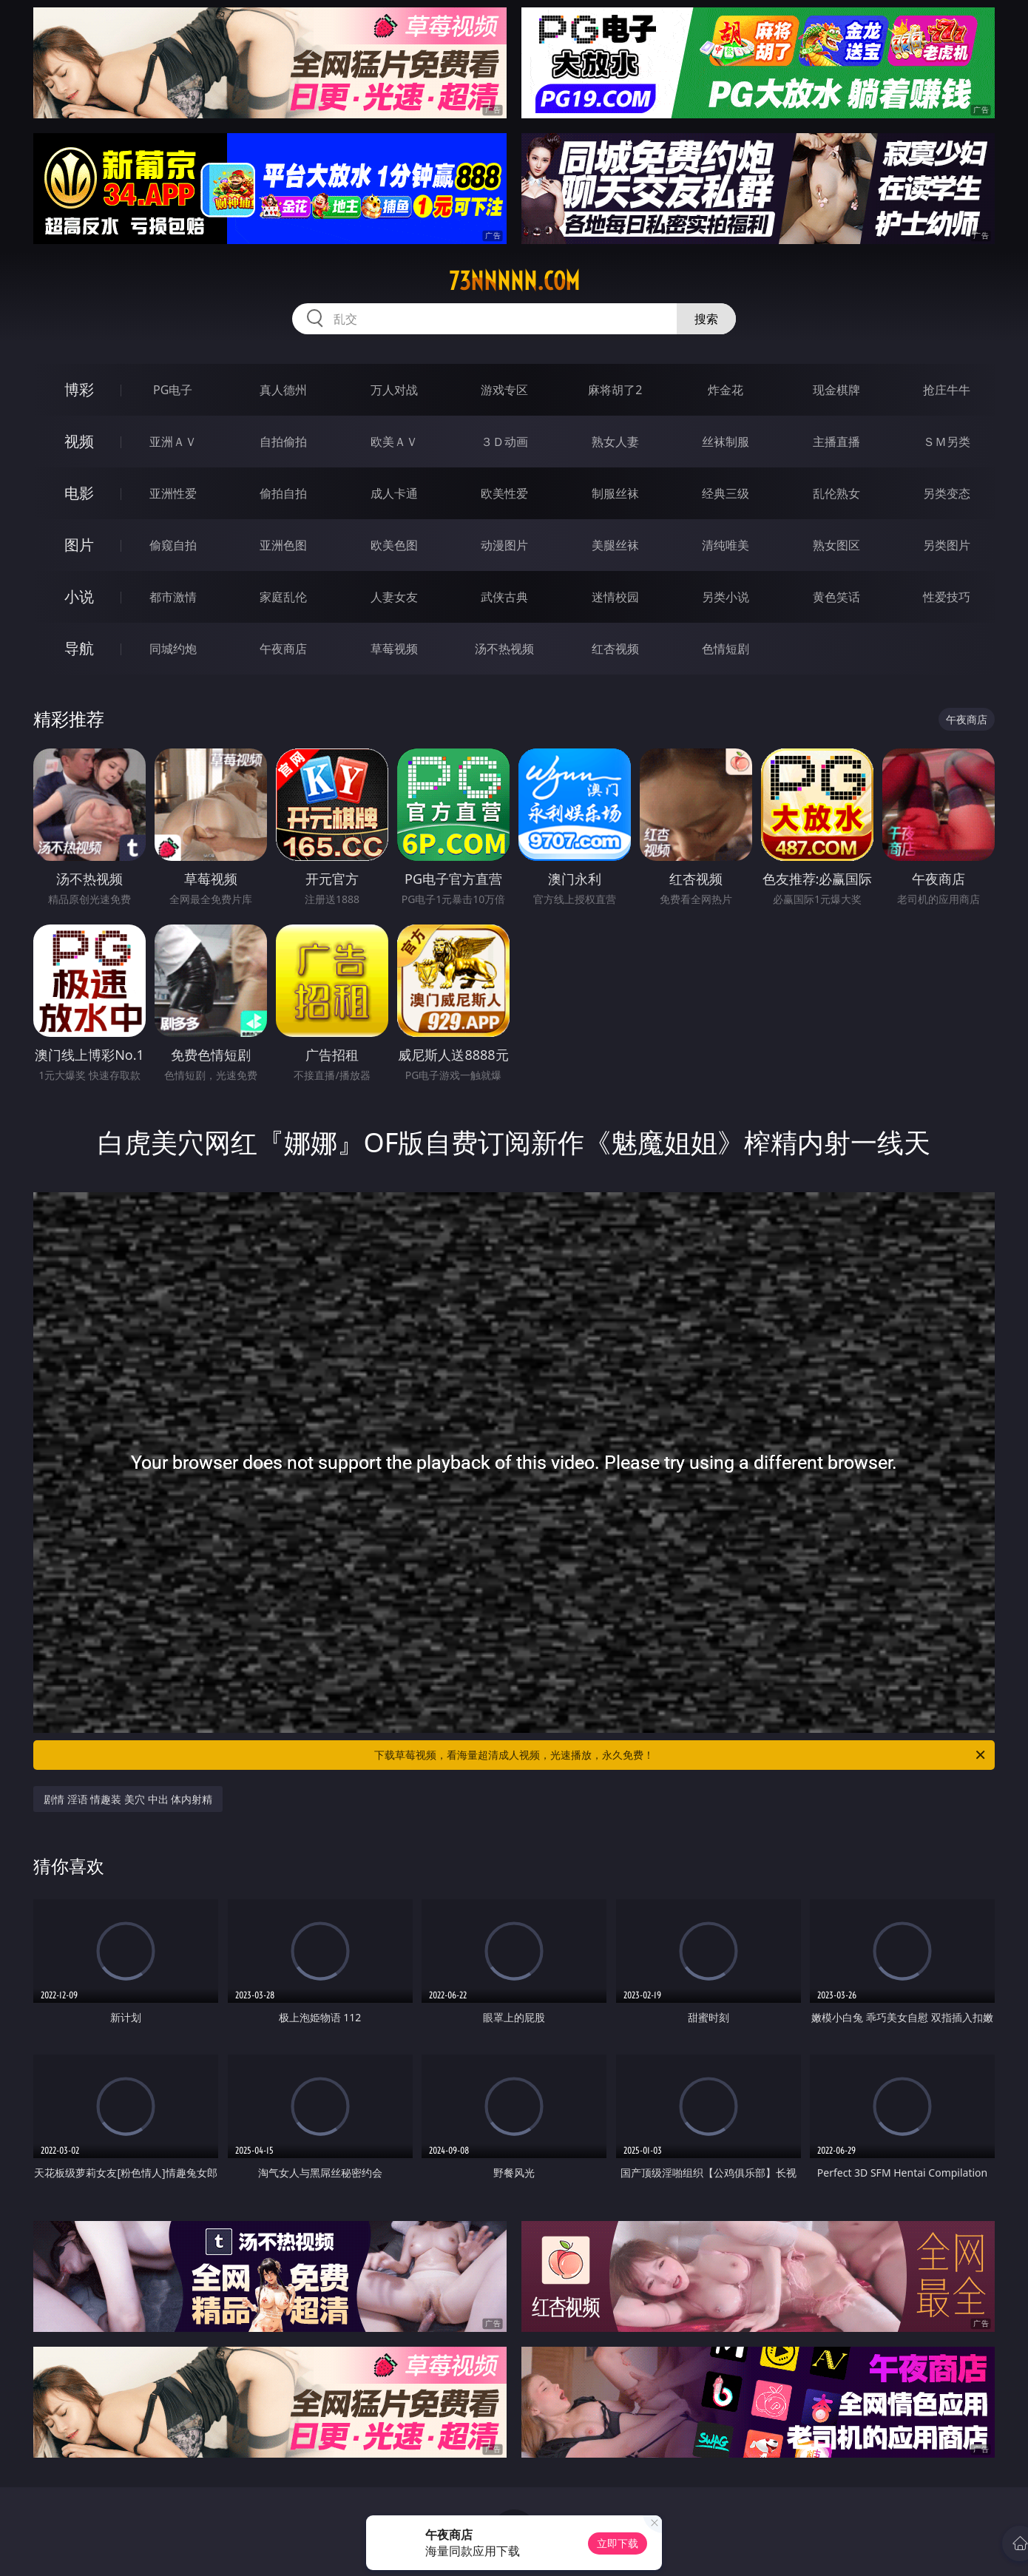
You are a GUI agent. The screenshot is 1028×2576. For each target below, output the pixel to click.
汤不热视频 (504, 648)
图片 (79, 545)
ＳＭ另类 (946, 441)
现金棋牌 (836, 390)
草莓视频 (394, 648)
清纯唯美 (725, 545)
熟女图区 (836, 545)
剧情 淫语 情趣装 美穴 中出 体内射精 (128, 1799)
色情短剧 (725, 648)
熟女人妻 (615, 441)
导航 (79, 648)
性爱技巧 (946, 597)
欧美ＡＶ (394, 441)
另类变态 (946, 493)
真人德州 (283, 390)
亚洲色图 (283, 545)
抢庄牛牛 (946, 390)
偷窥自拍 (173, 545)
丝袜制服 (725, 441)
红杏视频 (615, 648)
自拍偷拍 (283, 441)
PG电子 (172, 390)
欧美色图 (394, 545)
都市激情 (173, 597)
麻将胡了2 (615, 390)
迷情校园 (615, 597)
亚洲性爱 (173, 493)
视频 (79, 441)
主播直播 (836, 441)
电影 (79, 493)
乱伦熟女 (836, 493)
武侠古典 (504, 597)
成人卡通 (394, 493)
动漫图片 (504, 545)
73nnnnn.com (514, 281)
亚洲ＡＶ (173, 441)
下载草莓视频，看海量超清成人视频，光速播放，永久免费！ (680, 1755)
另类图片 (946, 545)
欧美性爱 (504, 493)
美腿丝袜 (615, 545)
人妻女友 (394, 597)
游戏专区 (504, 390)
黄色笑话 (836, 597)
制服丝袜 (615, 493)
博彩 (79, 389)
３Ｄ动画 (504, 441)
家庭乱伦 (283, 597)
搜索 (706, 319)
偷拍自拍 (283, 493)
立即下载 (617, 2543)
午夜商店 (283, 648)
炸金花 (725, 390)
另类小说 (725, 597)
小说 (79, 596)
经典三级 (725, 493)
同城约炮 (173, 648)
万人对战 (394, 390)
